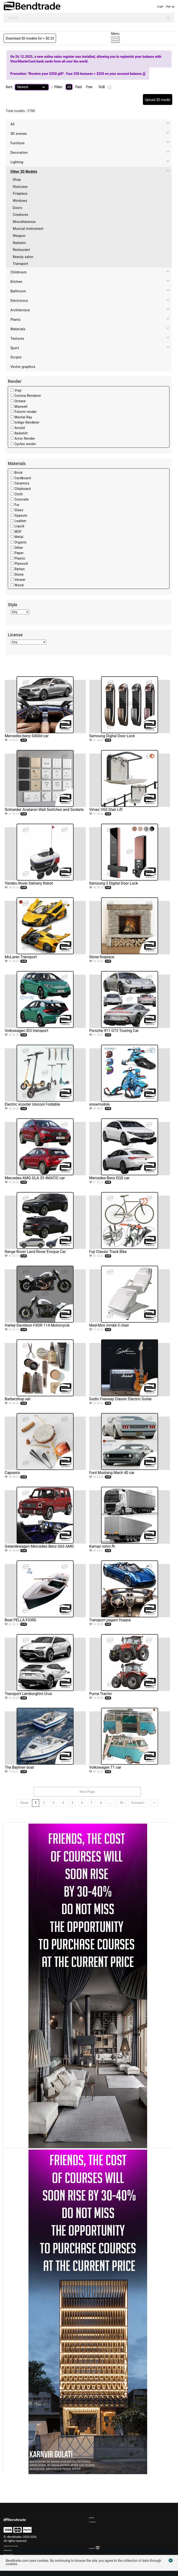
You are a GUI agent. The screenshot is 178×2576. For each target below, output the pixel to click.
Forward (138, 1803)
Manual (91, 2517)
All (69, 87)
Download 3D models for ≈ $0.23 (30, 38)
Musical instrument (28, 228)
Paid (78, 87)
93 (122, 1803)
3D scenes (18, 134)
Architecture (20, 310)
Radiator (19, 243)
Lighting (16, 162)
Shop (17, 179)
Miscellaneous (24, 222)
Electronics (19, 301)
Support (92, 2548)
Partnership (8, 2550)
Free (89, 87)
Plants (15, 319)
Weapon (19, 236)
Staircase (20, 187)
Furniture (17, 143)
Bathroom (18, 291)
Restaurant (21, 250)
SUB (102, 87)
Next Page (87, 1792)
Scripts (16, 357)
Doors (17, 208)
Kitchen (16, 282)
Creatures (20, 215)
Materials (17, 329)
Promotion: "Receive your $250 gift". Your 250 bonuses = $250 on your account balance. (77, 74)
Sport (14, 348)
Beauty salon (23, 257)
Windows (20, 201)
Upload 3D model (157, 100)
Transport (20, 264)
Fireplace (20, 193)
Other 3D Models (23, 171)
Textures (17, 338)
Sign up (170, 6)
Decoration (19, 152)
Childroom (18, 272)
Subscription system (11, 2546)
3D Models (92, 2522)
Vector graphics (22, 367)
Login (160, 6)
